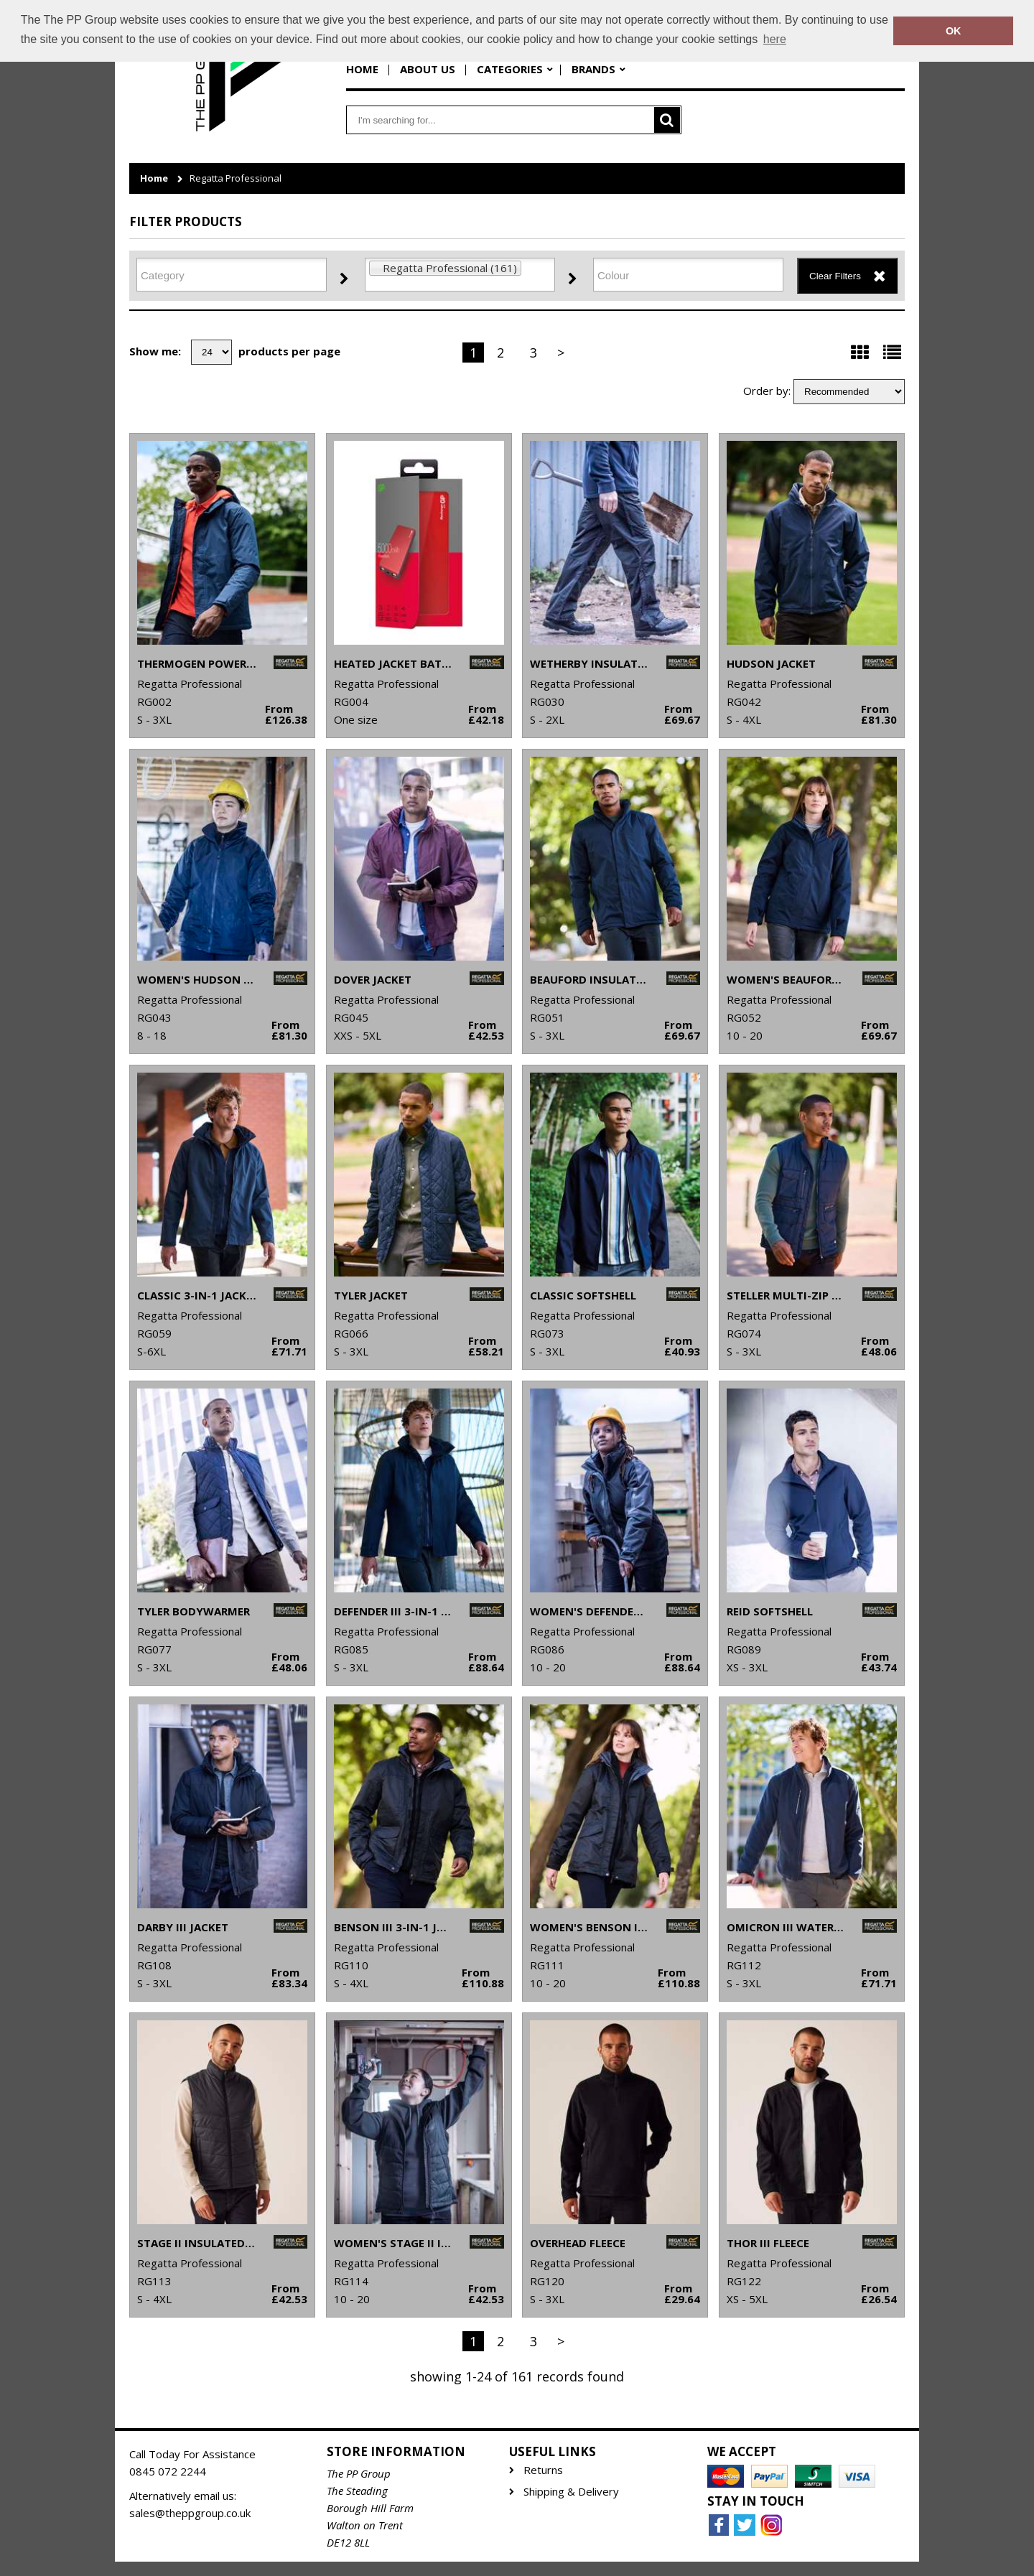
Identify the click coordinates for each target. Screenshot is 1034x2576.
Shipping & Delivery (571, 2491)
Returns (543, 2470)
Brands (593, 69)
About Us (427, 69)
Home (362, 69)
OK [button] (953, 31)
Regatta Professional (235, 178)
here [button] (774, 39)
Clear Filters (835, 276)
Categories (510, 69)
